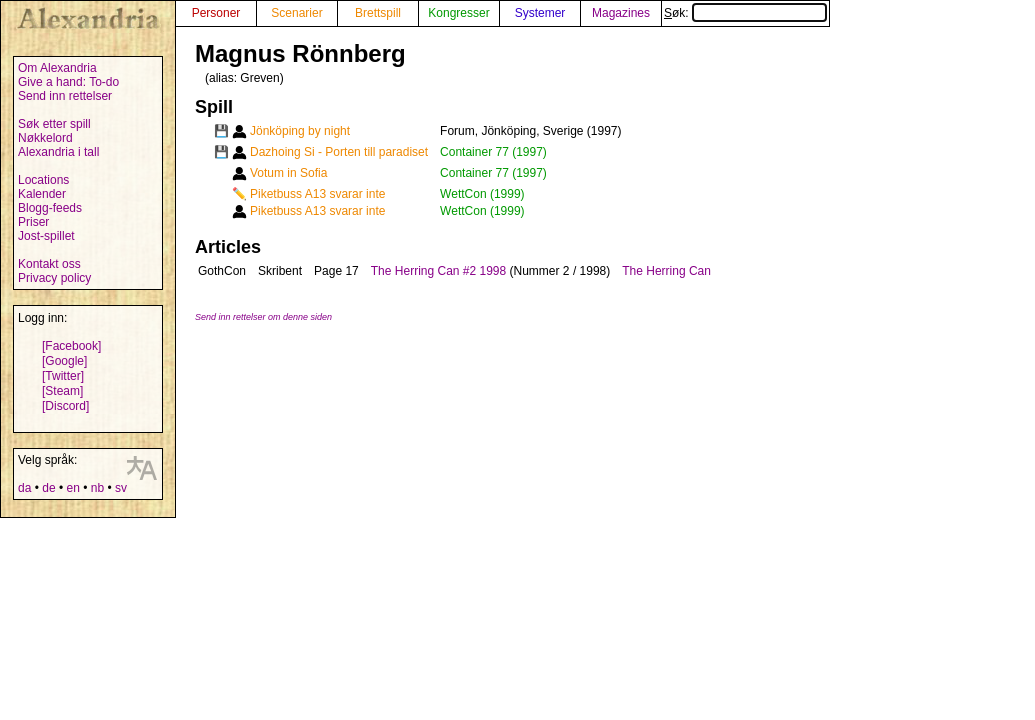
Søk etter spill (54, 124)
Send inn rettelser (65, 96)
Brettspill (378, 13)
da (24, 488)
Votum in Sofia (288, 173)
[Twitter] (63, 376)
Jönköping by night (300, 131)
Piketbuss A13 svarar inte (317, 194)
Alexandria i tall (58, 152)
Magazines (621, 13)
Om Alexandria (57, 68)
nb (97, 488)
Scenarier (296, 13)
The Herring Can (666, 271)
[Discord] (65, 406)
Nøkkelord (45, 138)
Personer (216, 13)
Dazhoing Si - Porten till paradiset (339, 152)
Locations (43, 180)
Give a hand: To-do (68, 82)
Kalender (42, 194)
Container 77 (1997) (493, 152)
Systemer (540, 13)
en (72, 488)
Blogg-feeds (50, 208)
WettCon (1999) (482, 194)
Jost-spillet (46, 236)
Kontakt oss (49, 264)
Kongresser (458, 13)
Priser (33, 222)
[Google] (64, 361)
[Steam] (62, 391)
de (48, 488)
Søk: (745, 13)
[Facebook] (71, 346)
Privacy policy (54, 278)
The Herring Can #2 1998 (438, 271)
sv (121, 488)
